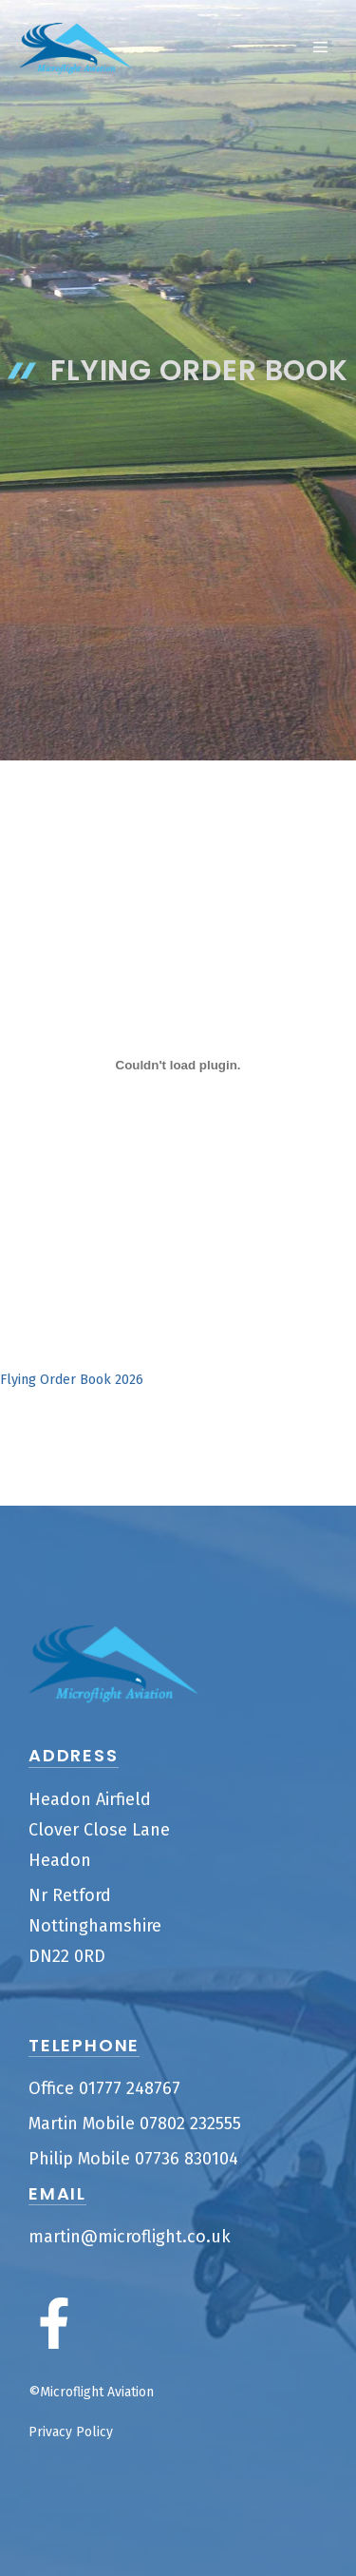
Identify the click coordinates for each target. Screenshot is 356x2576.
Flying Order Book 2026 (71, 1380)
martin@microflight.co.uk (129, 2236)
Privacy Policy (70, 2432)
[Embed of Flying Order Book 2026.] (178, 1064)
